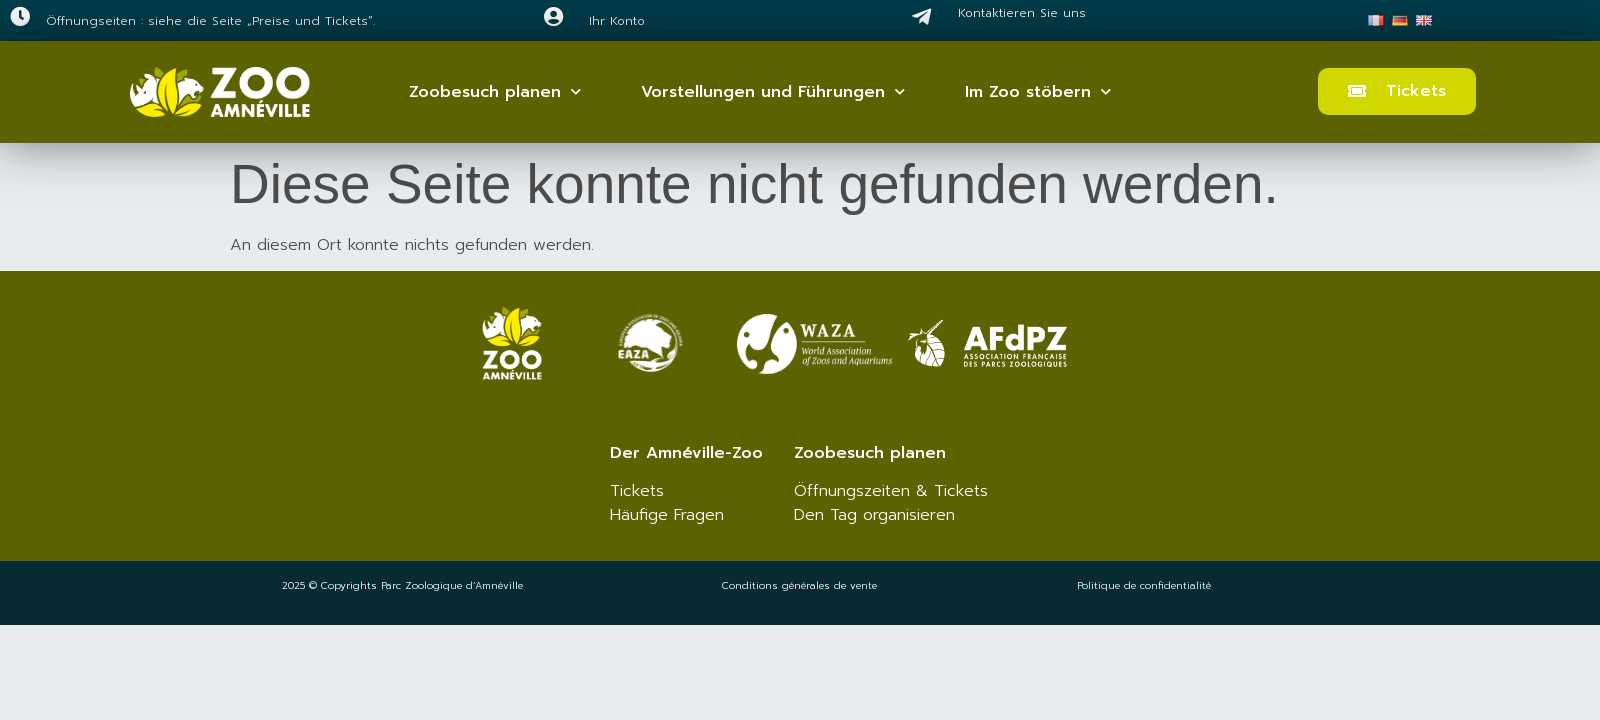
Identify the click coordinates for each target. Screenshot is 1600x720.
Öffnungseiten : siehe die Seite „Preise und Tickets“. (210, 21)
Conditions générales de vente (799, 585)
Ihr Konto (617, 21)
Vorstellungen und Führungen (773, 91)
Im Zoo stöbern (1038, 91)
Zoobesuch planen (495, 91)
